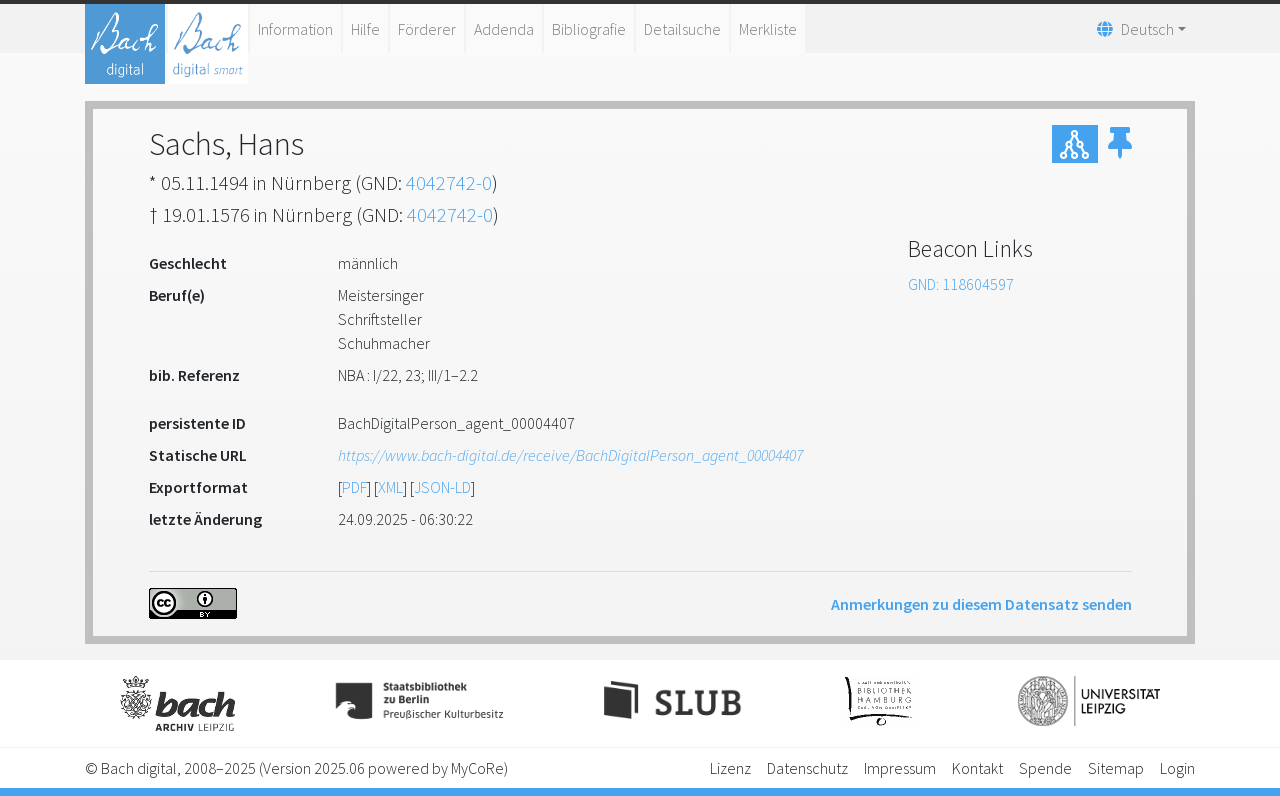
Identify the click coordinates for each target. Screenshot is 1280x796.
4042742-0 (449, 182)
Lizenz (730, 768)
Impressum (900, 768)
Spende (1045, 768)
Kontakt (977, 768)
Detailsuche (682, 29)
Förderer (427, 29)
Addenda (504, 29)
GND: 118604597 (961, 284)
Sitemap (1116, 768)
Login (1177, 768)
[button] (1120, 144)
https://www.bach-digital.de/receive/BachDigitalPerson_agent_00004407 (570, 455)
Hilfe (365, 29)
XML (390, 487)
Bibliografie (589, 29)
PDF (354, 487)
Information (295, 29)
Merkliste (768, 29)
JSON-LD (442, 487)
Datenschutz (807, 768)
